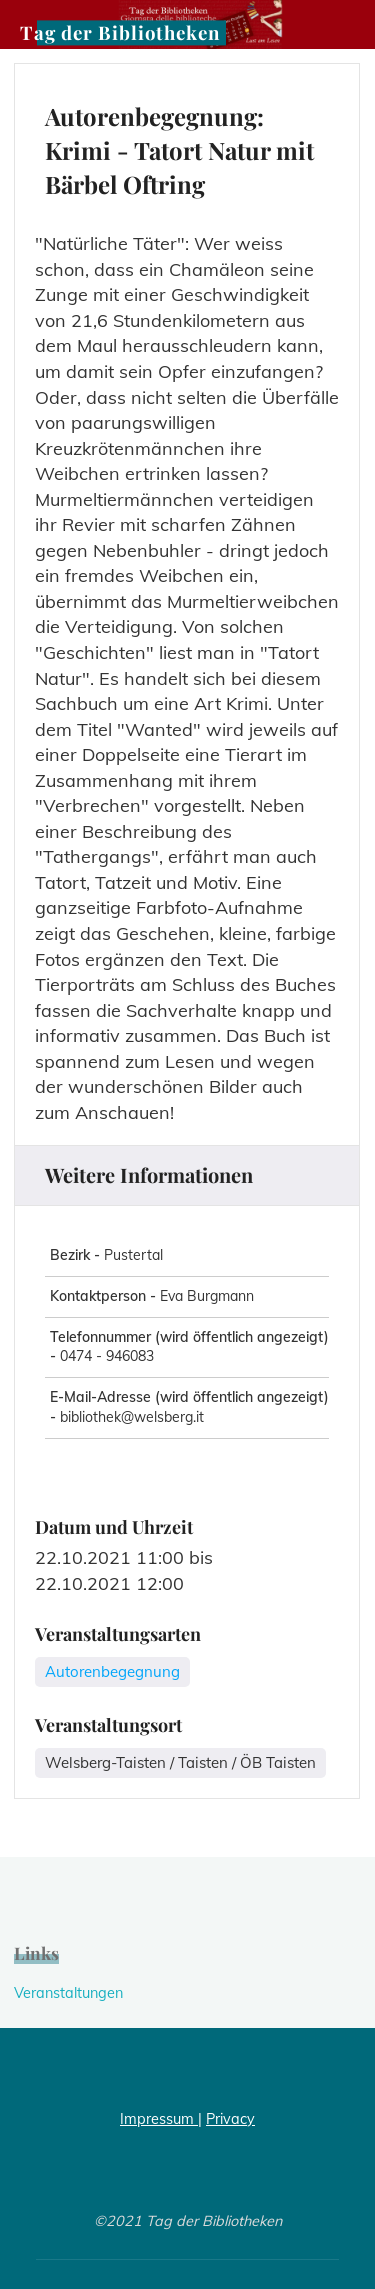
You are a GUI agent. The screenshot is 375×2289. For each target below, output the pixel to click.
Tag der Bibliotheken (120, 32)
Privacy (230, 2119)
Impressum (159, 2119)
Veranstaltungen (68, 1993)
